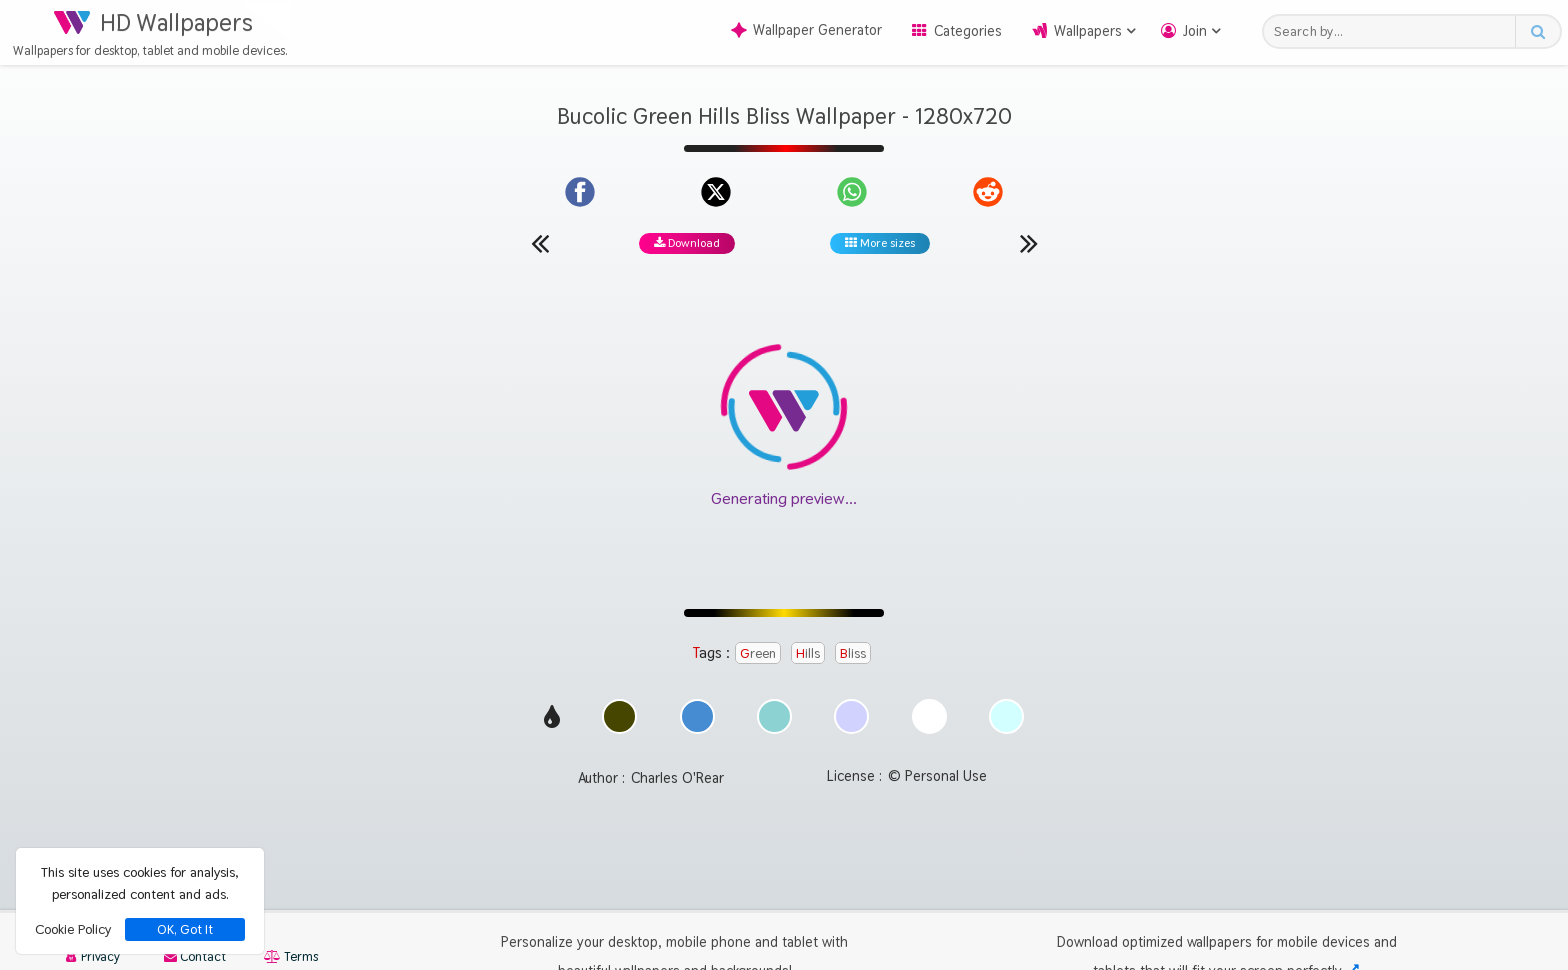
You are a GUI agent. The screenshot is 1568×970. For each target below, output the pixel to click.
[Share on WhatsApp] (852, 192)
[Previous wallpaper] (540, 243)
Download (687, 243)
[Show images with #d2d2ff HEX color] (851, 728)
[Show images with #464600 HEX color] (619, 728)
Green (758, 653)
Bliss (853, 653)
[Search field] (1394, 31)
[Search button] (1537, 31)
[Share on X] (716, 192)
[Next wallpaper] (1029, 243)
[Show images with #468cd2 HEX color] (697, 728)
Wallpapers (1088, 31)
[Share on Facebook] (580, 192)
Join (1195, 31)
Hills (808, 653)
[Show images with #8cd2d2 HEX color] (774, 728)
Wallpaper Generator (806, 30)
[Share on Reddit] (988, 192)
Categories (968, 31)
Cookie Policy (73, 929)
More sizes (880, 243)
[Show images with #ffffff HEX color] (929, 728)
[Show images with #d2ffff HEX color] (1006, 728)
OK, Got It (185, 929)
